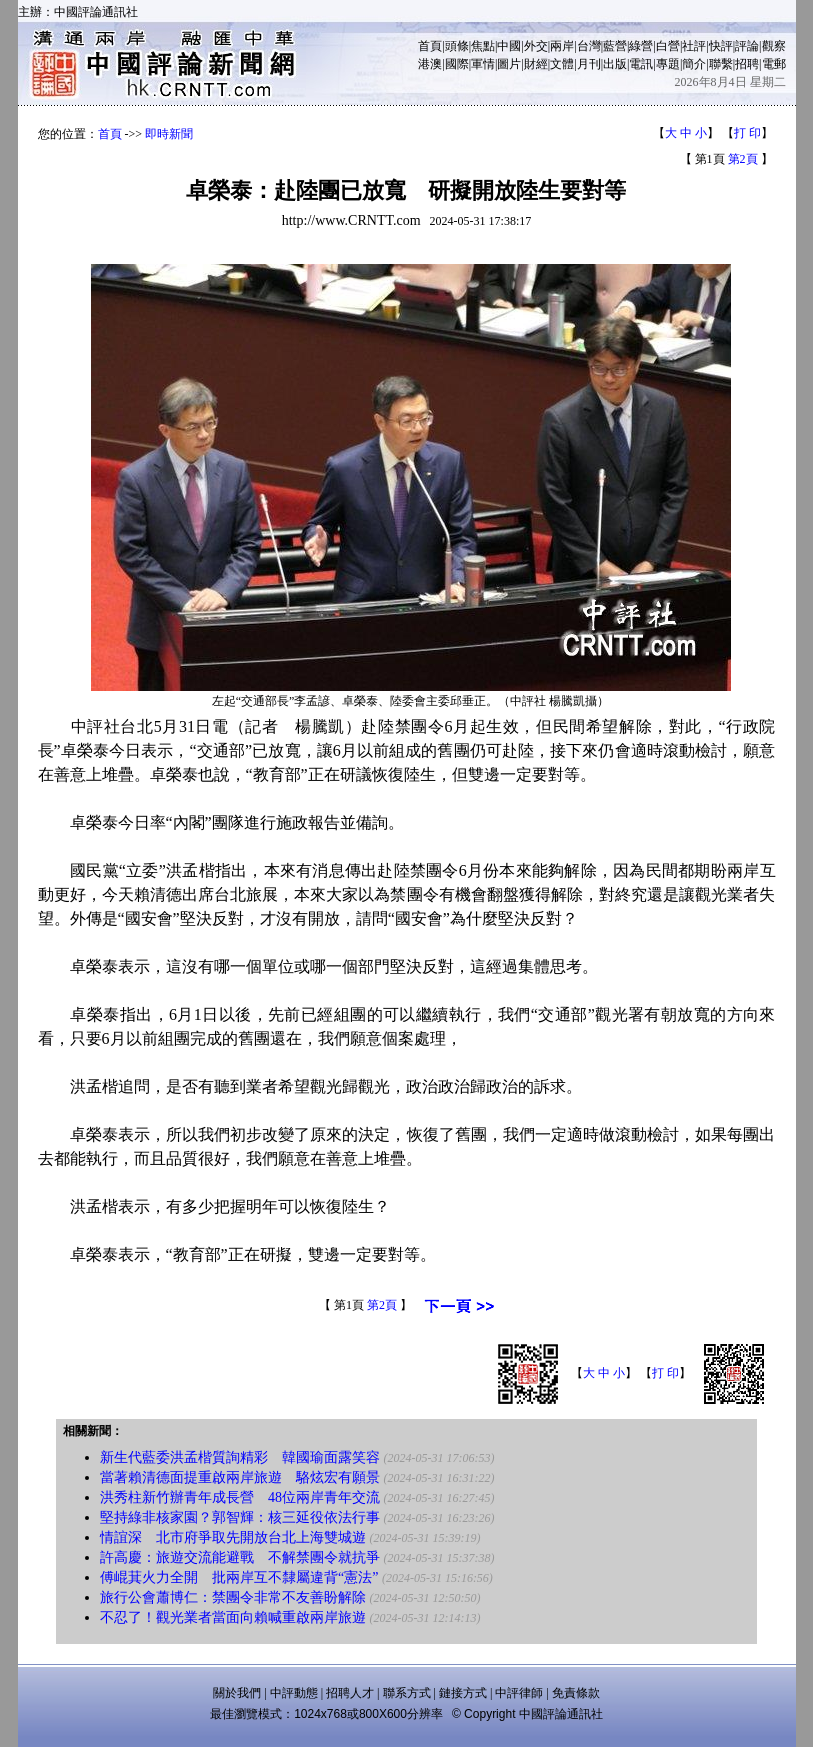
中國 (509, 46)
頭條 (457, 46)
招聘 (747, 64)
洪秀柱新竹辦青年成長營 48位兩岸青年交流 (240, 1497)
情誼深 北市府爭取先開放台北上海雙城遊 (233, 1537)
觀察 (774, 46)
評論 (747, 46)
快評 (721, 46)
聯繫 (721, 64)
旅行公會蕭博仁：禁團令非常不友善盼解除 (233, 1597)
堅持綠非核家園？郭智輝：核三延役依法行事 (240, 1517)
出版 (615, 64)
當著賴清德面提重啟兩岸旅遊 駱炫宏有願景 (240, 1477)
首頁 (430, 46)
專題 (668, 64)
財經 (536, 64)
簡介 (694, 64)
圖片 (509, 64)
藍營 (615, 46)
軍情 (483, 64)
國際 (457, 64)
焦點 (483, 46)
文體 (562, 64)
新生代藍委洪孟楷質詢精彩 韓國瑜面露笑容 (240, 1457)
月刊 (589, 64)
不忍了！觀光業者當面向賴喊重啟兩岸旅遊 (233, 1617)
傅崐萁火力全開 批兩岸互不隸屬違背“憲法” (239, 1577)
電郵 (774, 64)
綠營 (641, 46)
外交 (536, 46)
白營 (668, 46)
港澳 (430, 64)
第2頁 (743, 159)
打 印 (747, 133)
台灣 (589, 46)
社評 (694, 46)
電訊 (641, 64)
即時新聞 (169, 134)
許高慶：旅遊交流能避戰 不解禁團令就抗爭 (240, 1557)
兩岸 (562, 46)
